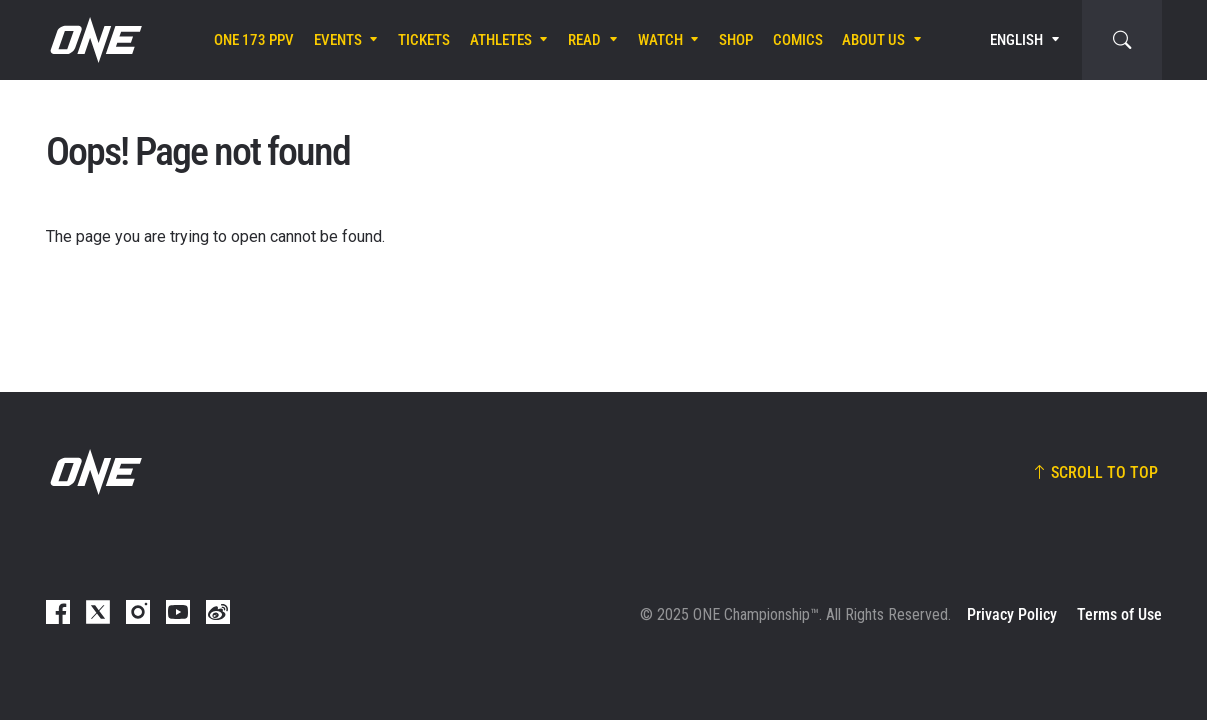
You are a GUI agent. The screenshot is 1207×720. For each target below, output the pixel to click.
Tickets (424, 40)
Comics (798, 40)
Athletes (501, 40)
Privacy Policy (1012, 614)
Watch (660, 40)
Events (338, 40)
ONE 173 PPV (254, 40)
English (1016, 40)
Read (584, 40)
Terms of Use (1119, 614)
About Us (873, 40)
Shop (736, 40)
